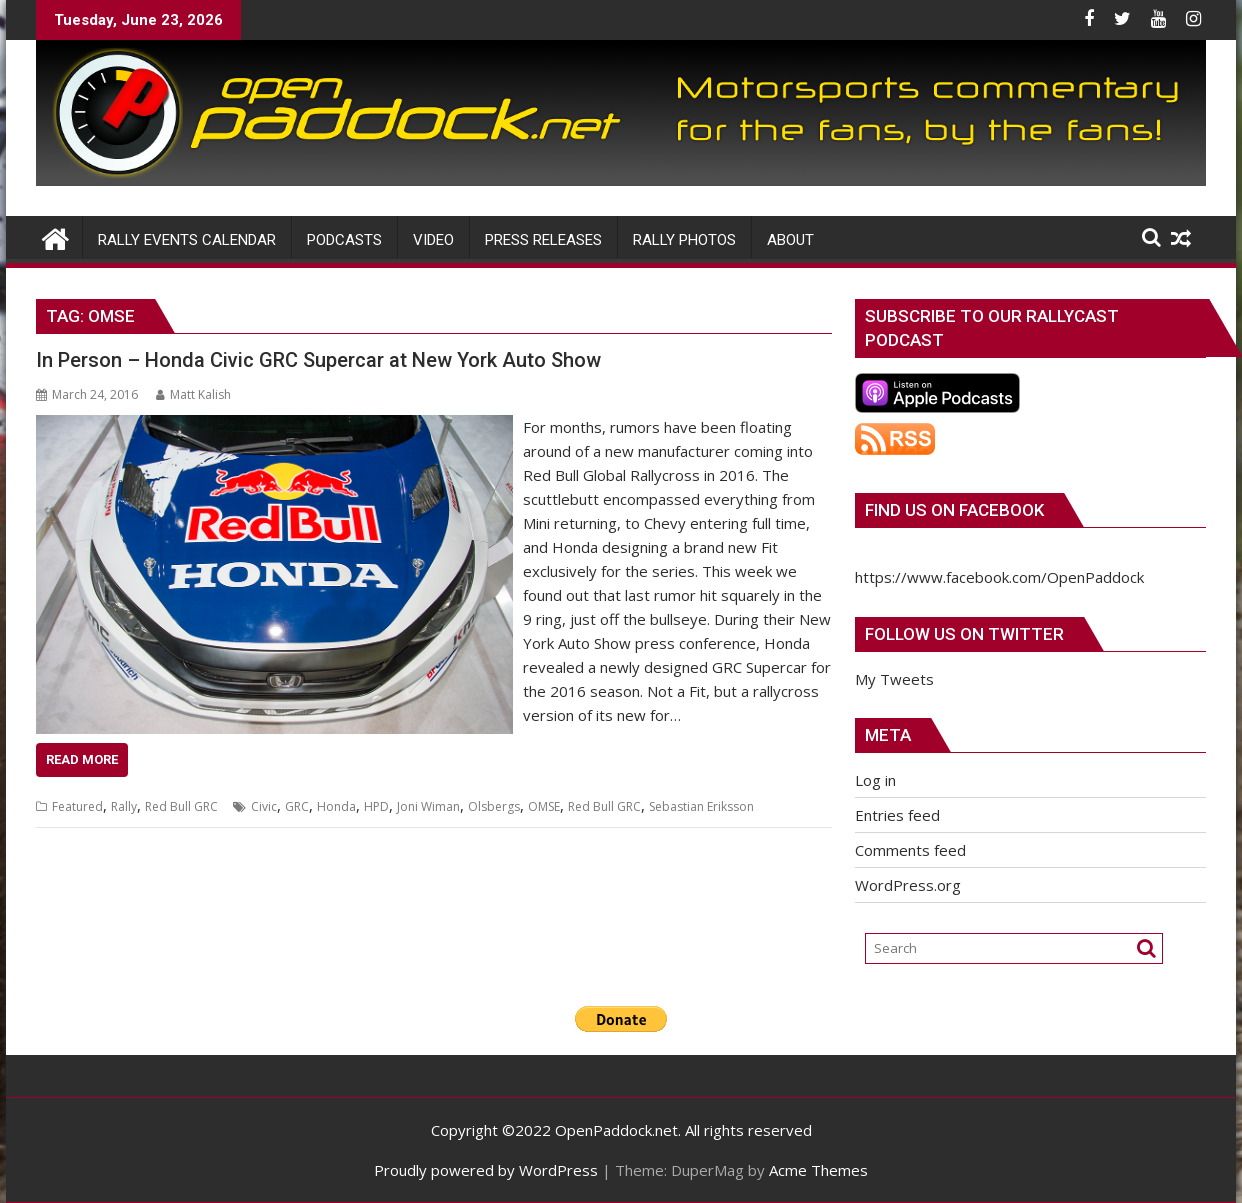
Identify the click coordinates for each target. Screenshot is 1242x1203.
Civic (264, 806)
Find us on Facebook (954, 510)
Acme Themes (818, 1170)
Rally (124, 806)
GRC (297, 806)
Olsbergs (494, 806)
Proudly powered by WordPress (486, 1170)
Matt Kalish (193, 394)
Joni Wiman (428, 806)
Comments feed (910, 850)
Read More (82, 759)
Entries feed (897, 815)
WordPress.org (908, 885)
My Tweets (894, 679)
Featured (77, 806)
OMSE (544, 806)
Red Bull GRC (181, 806)
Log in (875, 780)
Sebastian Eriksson (701, 806)
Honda (336, 806)
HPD (376, 806)
